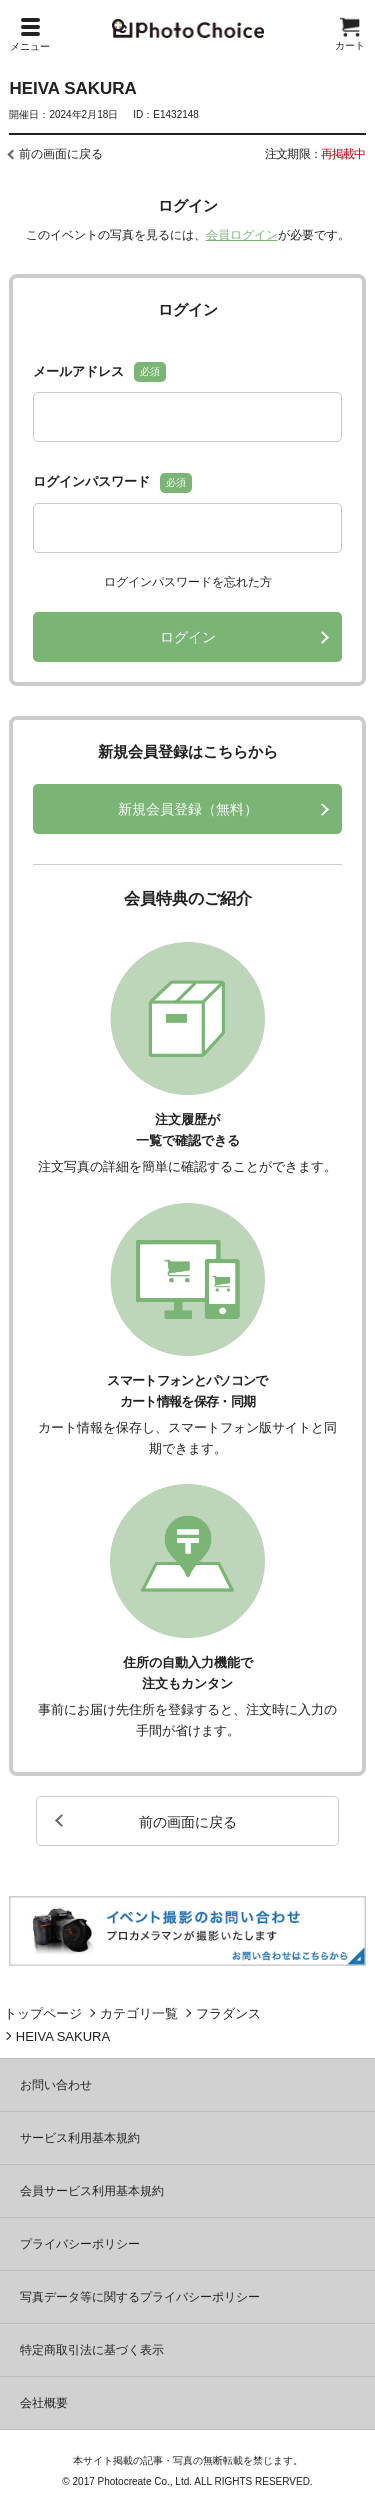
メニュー (30, 35)
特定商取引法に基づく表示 (92, 2350)
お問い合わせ (56, 2085)
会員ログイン (242, 235)
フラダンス (228, 2013)
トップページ (43, 2013)
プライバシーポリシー (80, 2244)
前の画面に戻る (61, 154)
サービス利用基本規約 (80, 2138)
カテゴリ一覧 (139, 2013)
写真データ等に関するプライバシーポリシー (140, 2297)
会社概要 (44, 2403)
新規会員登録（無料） (188, 809)
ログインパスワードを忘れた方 (188, 582)
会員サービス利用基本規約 (92, 2191)
